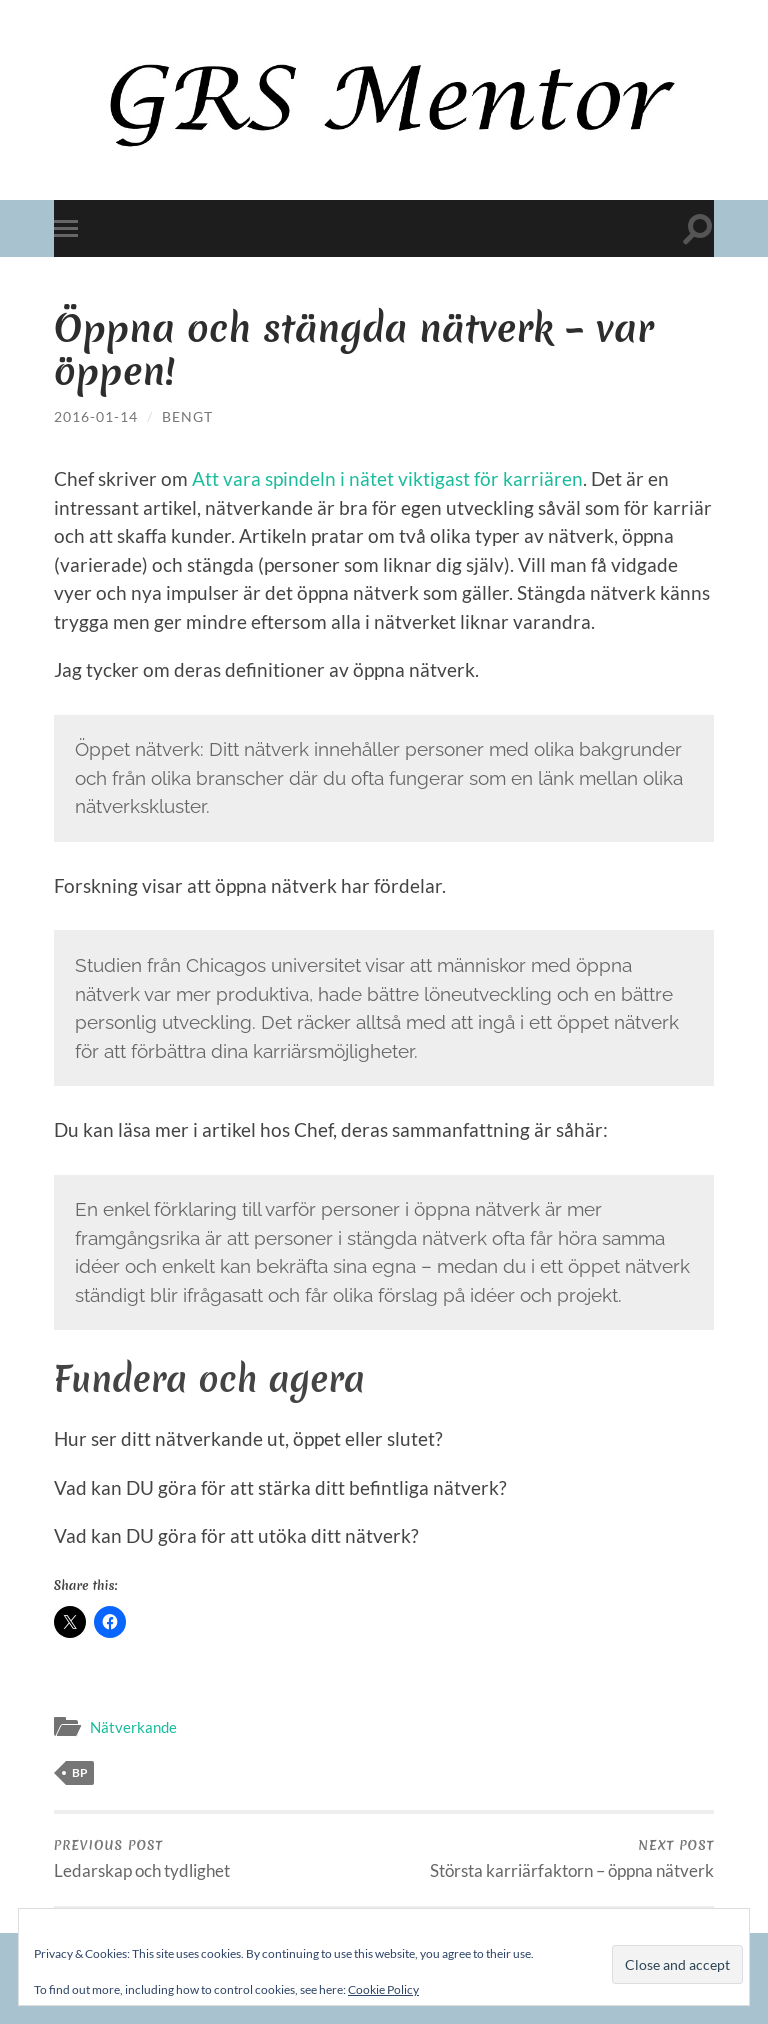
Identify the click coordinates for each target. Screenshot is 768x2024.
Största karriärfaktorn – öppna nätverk (572, 1859)
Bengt (187, 416)
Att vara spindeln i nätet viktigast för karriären (387, 478)
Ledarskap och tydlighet (142, 1859)
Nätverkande (133, 1727)
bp (80, 1772)
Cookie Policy (383, 1989)
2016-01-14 (96, 416)
